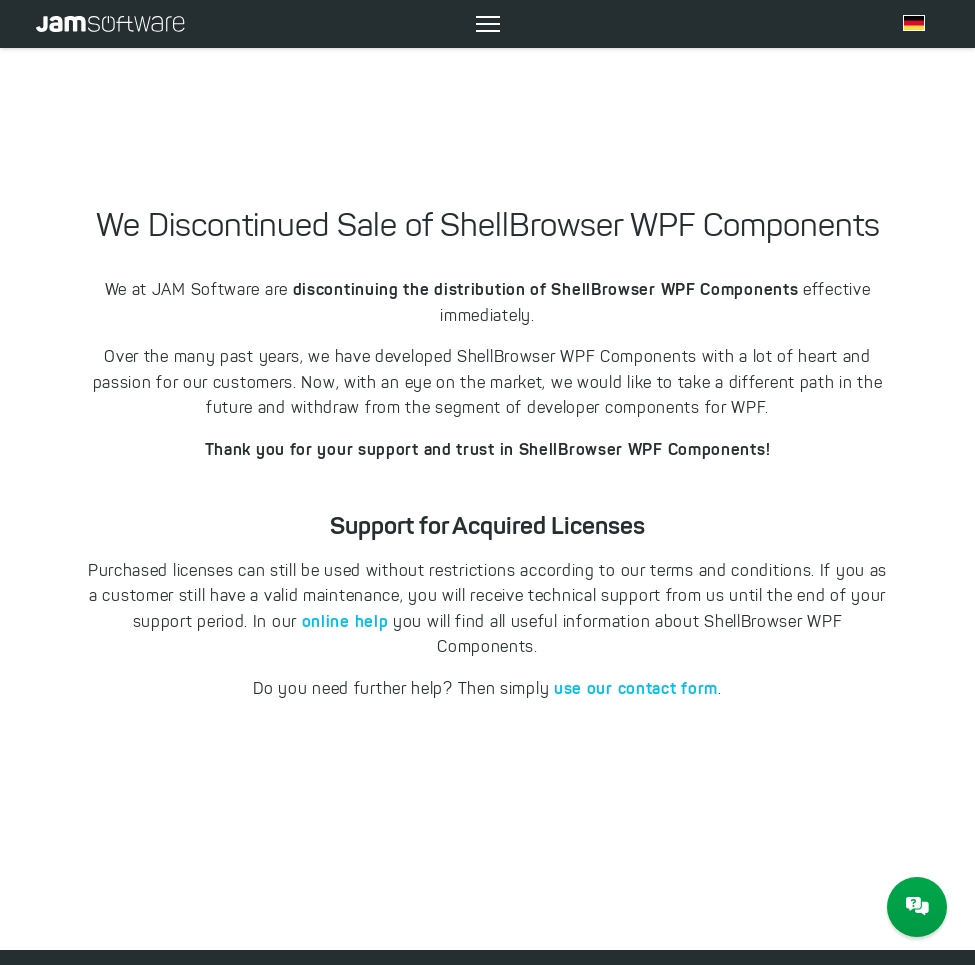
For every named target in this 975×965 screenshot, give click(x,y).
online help (345, 621)
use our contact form (636, 688)
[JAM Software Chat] (917, 907)
